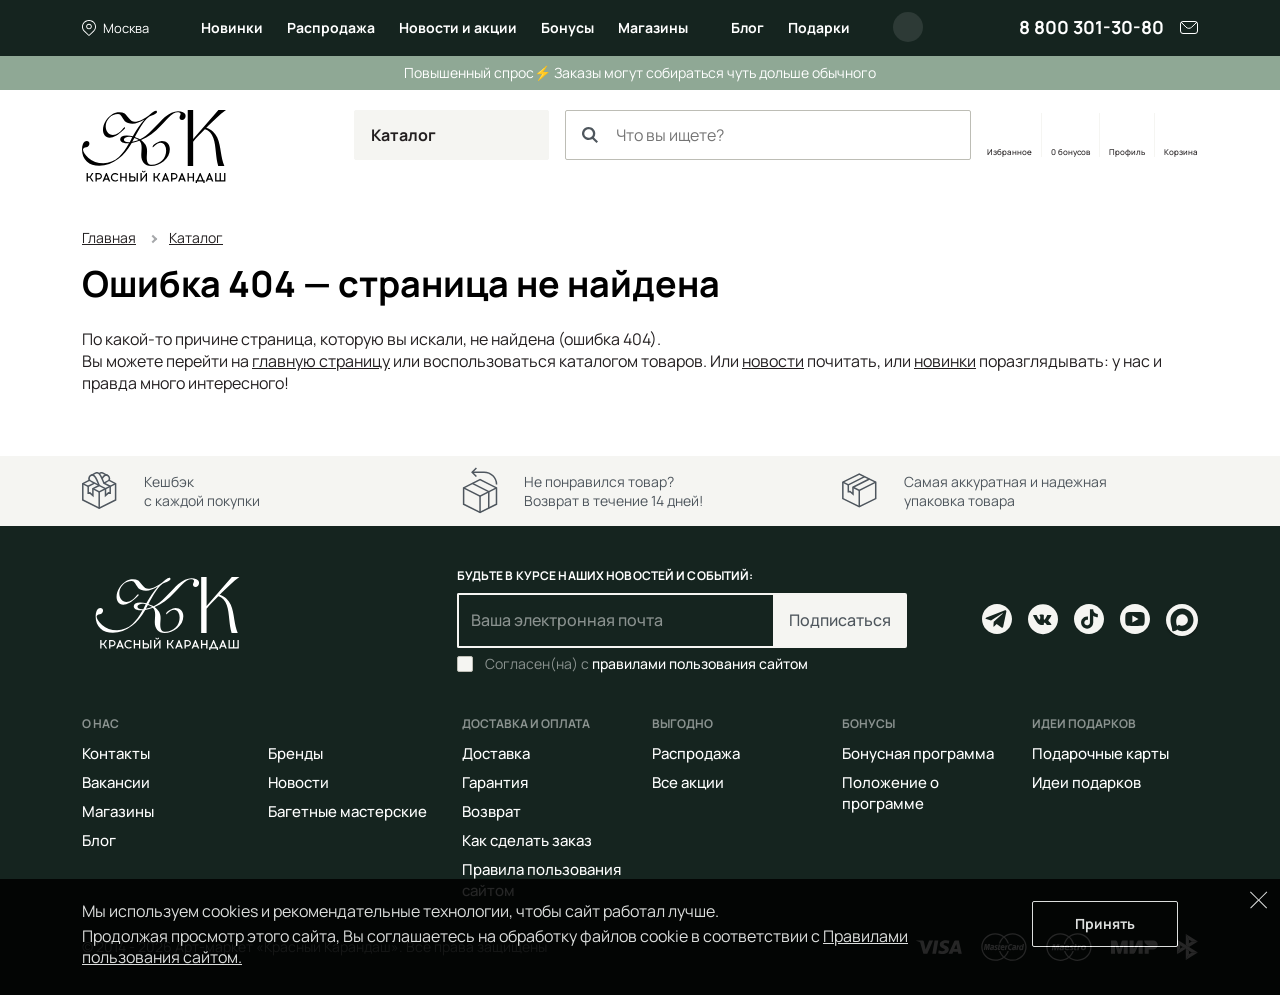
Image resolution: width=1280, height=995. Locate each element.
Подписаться (840, 620)
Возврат (491, 811)
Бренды (295, 753)
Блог (747, 27)
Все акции (688, 782)
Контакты (116, 753)
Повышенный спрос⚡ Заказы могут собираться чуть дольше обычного (640, 72)
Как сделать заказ (527, 840)
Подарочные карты (1100, 753)
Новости (298, 782)
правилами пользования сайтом (700, 663)
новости (773, 361)
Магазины (653, 27)
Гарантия (495, 782)
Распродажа (331, 27)
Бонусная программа (918, 753)
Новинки (232, 27)
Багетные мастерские (347, 811)
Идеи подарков (1086, 782)
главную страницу (321, 361)
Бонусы (567, 27)
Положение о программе (890, 793)
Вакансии (116, 782)
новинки (945, 361)
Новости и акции (458, 27)
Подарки (819, 27)
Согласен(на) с (646, 664)
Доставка (496, 753)
